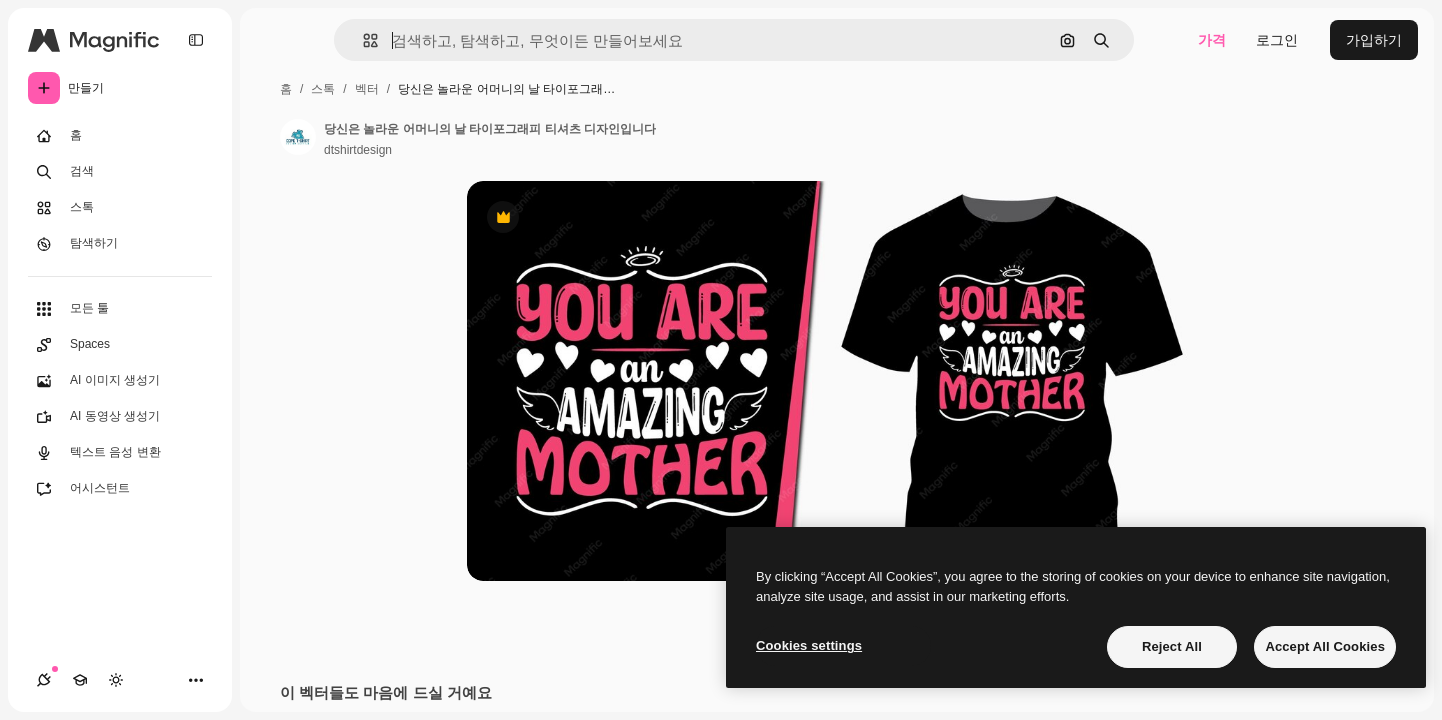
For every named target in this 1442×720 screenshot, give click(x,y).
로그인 (1277, 40)
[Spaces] (120, 345)
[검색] (120, 172)
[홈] (120, 136)
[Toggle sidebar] (196, 40)
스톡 (323, 89)
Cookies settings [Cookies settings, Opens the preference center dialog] (809, 645)
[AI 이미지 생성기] (120, 381)
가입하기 (1374, 40)
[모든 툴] (120, 309)
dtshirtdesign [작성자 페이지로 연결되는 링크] (358, 150)
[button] (362, 40)
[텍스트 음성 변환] (120, 453)
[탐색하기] (120, 244)
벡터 (367, 89)
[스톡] (120, 208)
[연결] (44, 680)
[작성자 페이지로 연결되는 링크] (298, 137)
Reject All (1172, 646)
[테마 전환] (116, 680)
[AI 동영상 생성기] (120, 417)
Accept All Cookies (1325, 646)
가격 (1212, 40)
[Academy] (80, 680)
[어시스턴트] (120, 489)
